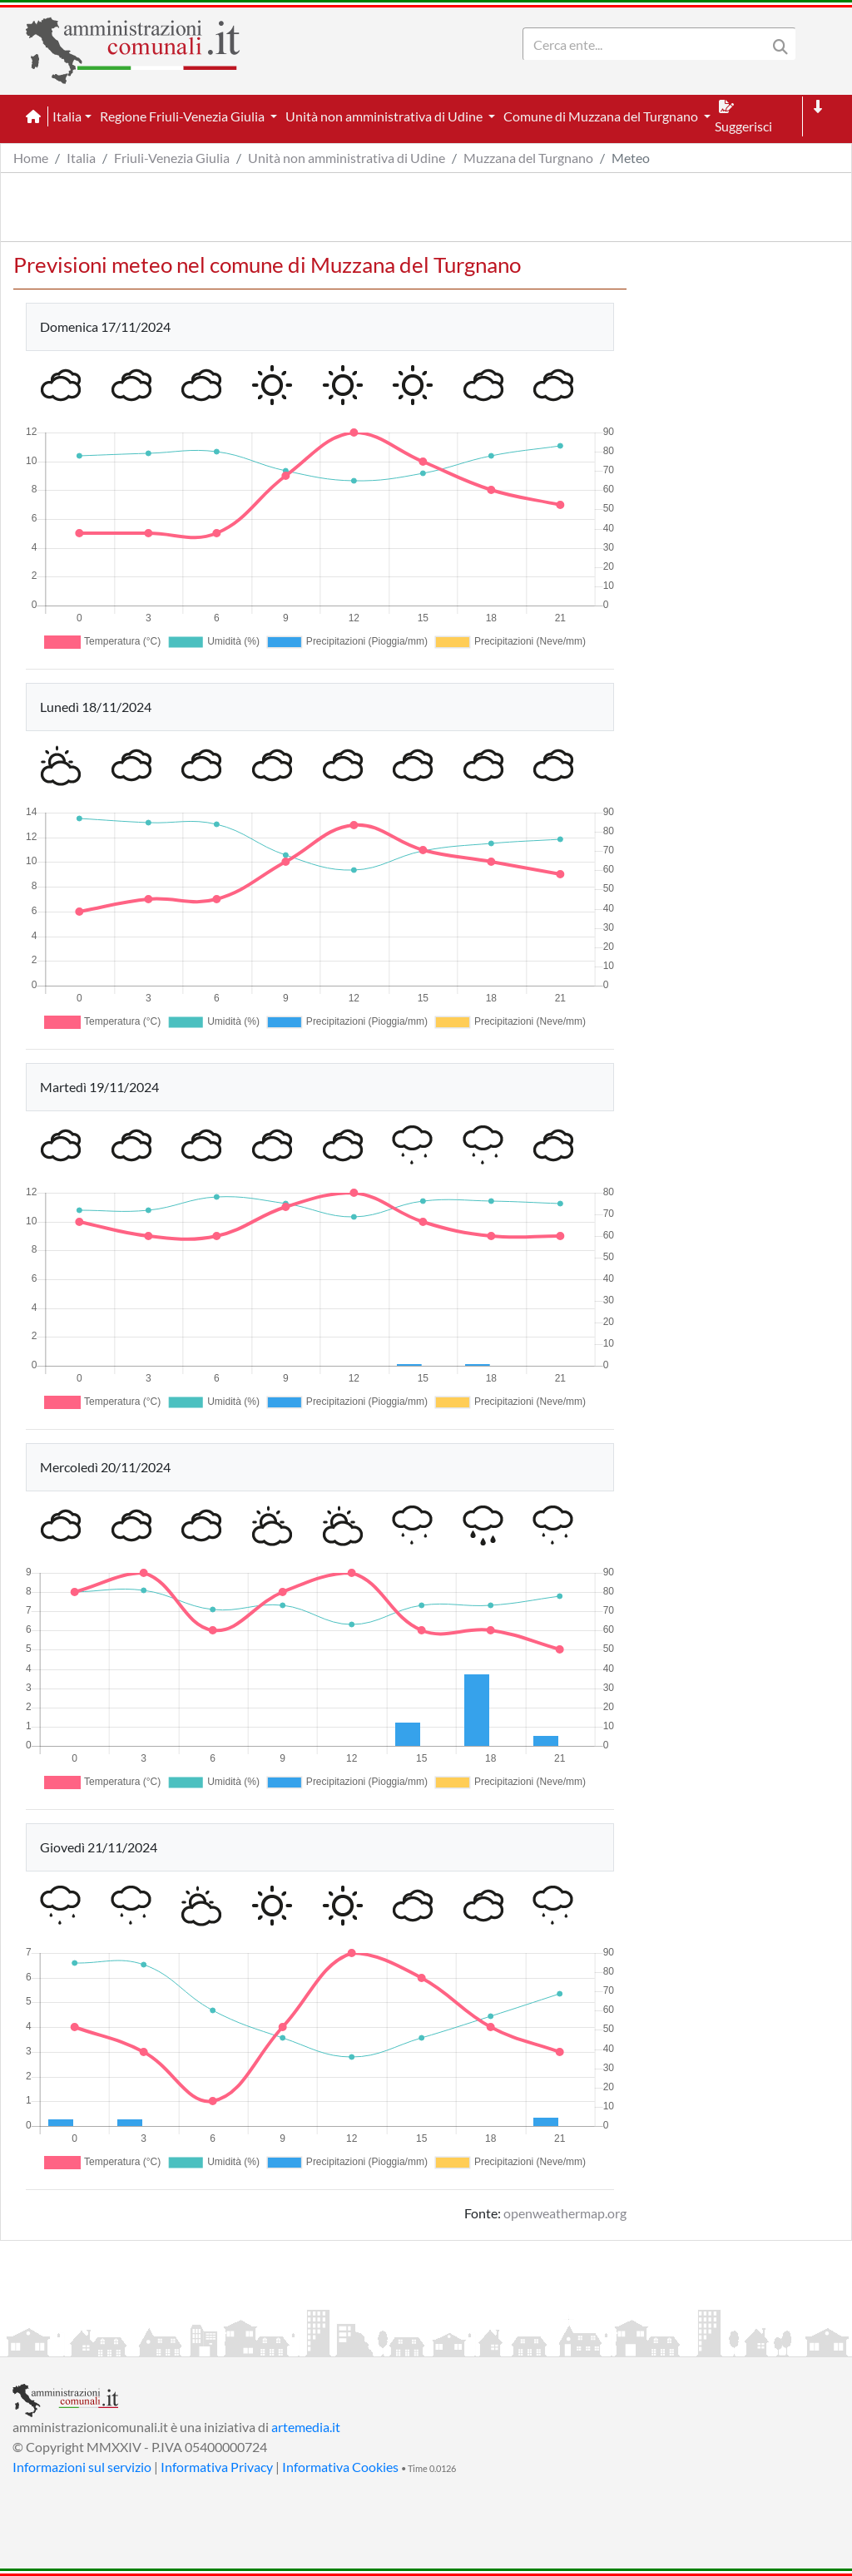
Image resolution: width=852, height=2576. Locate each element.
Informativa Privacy (217, 2467)
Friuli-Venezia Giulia (172, 158)
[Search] (648, 44)
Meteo (631, 158)
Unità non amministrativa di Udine (346, 158)
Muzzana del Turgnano (528, 158)
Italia (81, 158)
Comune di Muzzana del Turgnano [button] (602, 116)
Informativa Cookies (340, 2467)
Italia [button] (67, 116)
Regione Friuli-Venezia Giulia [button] (183, 116)
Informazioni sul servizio (81, 2467)
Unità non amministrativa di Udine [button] (385, 116)
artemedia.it (305, 2427)
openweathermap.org (565, 2213)
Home (30, 158)
